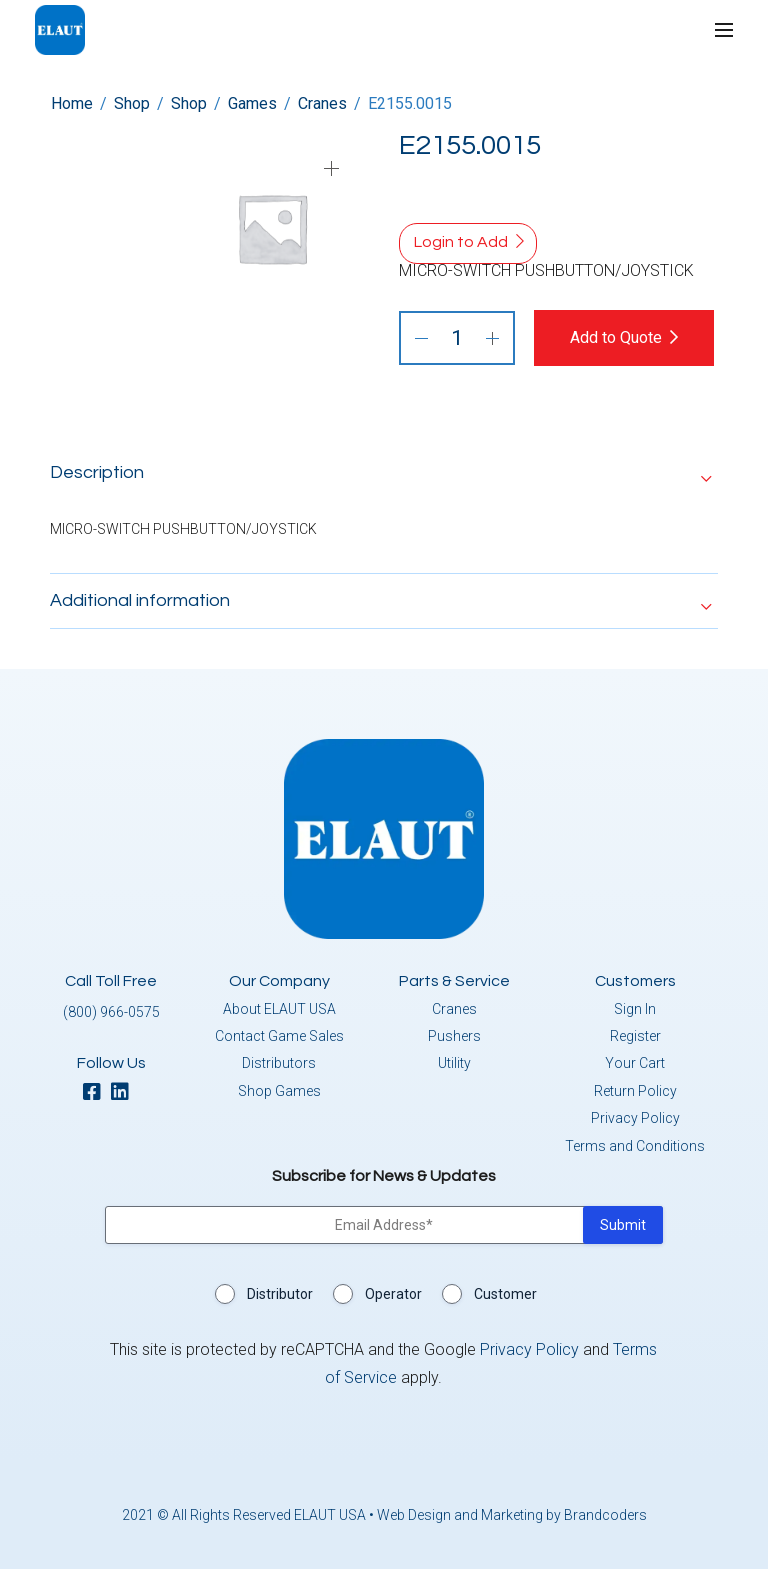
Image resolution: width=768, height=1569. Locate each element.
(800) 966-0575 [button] (111, 1012)
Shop (132, 103)
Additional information (140, 600)
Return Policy (635, 1091)
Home (72, 103)
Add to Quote (616, 337)
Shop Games (279, 1091)
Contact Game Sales (279, 1036)
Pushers (454, 1036)
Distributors (279, 1063)
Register (635, 1036)
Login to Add (461, 242)
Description (97, 472)
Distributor (280, 1294)
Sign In (635, 1009)
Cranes (322, 103)
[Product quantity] (457, 338)
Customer (505, 1294)
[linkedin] (125, 1093)
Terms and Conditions (635, 1146)
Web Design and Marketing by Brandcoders (512, 1515)
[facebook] (97, 1093)
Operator (393, 1294)
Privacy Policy (635, 1118)
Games (252, 103)
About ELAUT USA (279, 1009)
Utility (454, 1063)
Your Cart (635, 1063)
